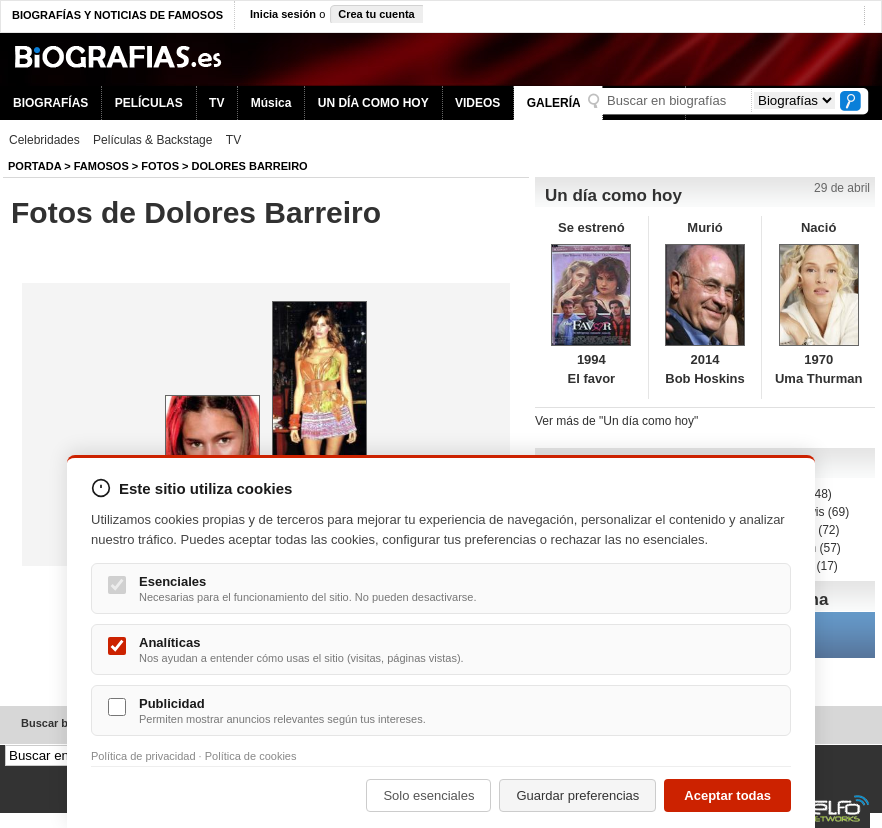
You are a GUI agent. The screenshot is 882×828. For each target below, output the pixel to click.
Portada (34, 166)
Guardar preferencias (577, 795)
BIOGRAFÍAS (50, 103)
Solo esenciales (428, 795)
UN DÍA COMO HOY (373, 103)
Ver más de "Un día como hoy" (616, 421)
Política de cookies (251, 756)
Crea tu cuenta (376, 14)
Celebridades (44, 140)
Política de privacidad (143, 756)
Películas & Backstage (152, 140)
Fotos (160, 166)
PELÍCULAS (149, 103)
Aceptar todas (727, 795)
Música (271, 103)
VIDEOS (477, 103)
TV (216, 103)
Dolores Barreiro (250, 166)
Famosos (101, 166)
